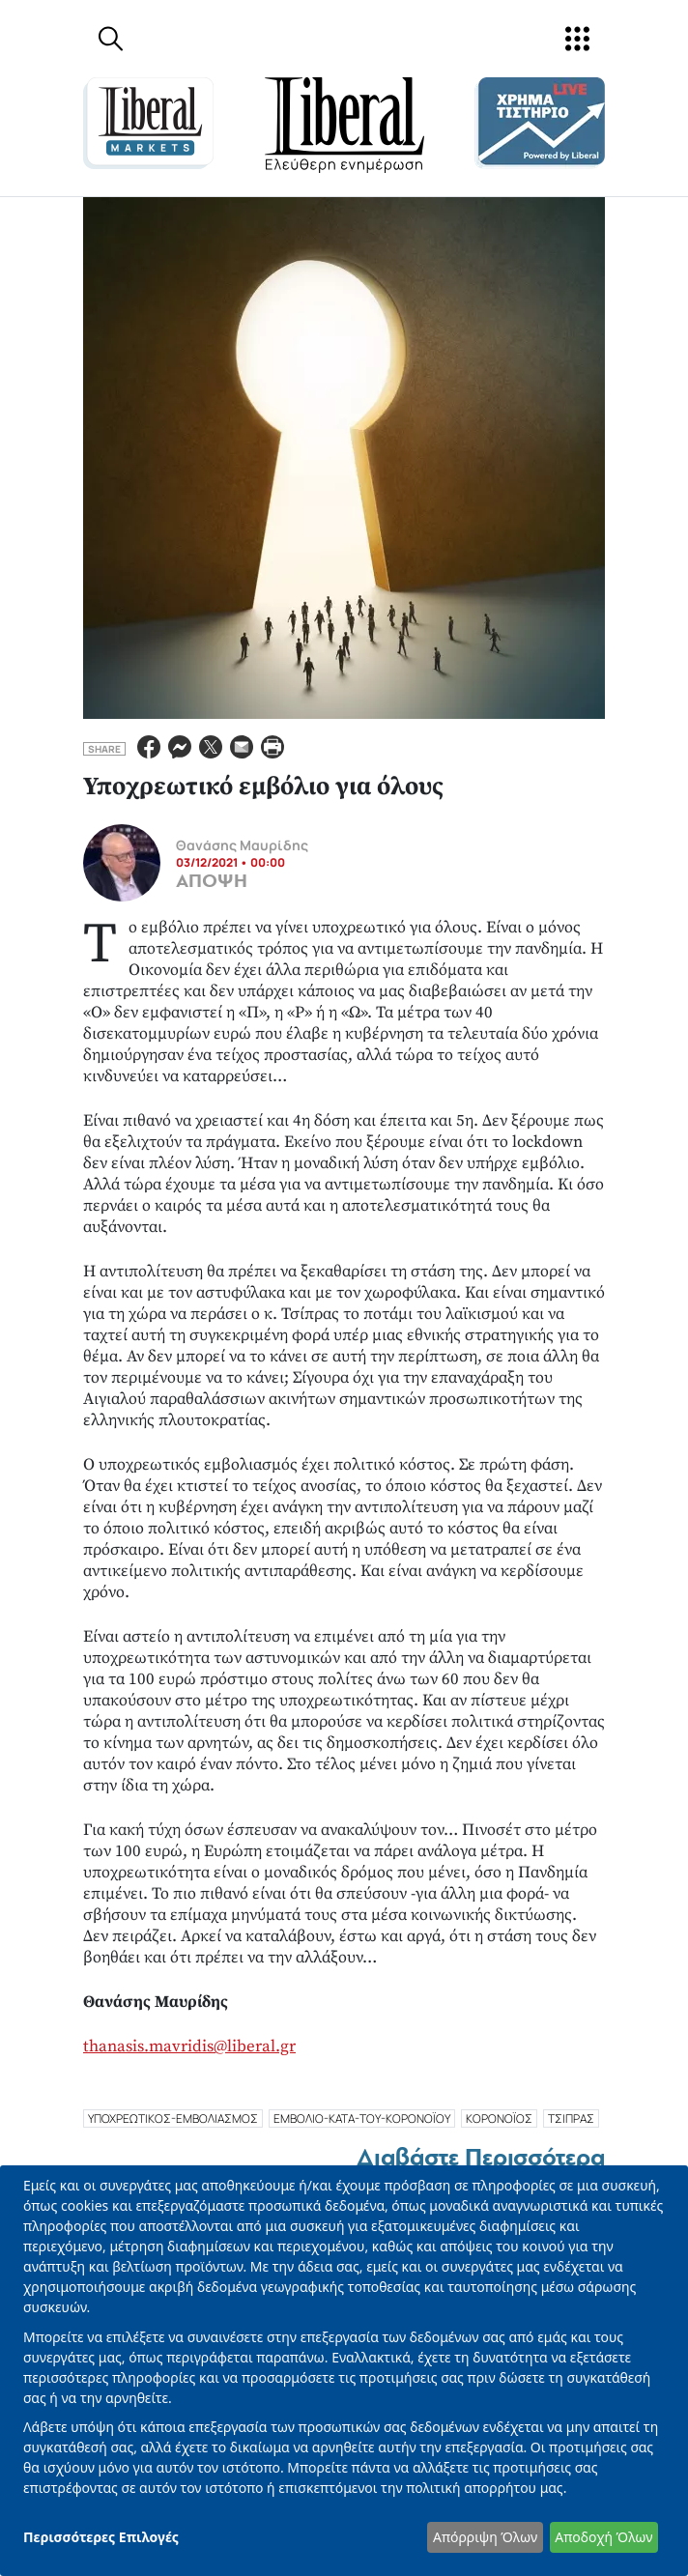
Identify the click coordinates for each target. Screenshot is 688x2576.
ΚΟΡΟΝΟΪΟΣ (499, 2118)
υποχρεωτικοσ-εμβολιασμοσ (173, 2118)
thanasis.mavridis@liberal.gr (189, 2046)
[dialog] (344, 2370)
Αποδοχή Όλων (603, 2537)
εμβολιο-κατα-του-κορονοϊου (361, 2118)
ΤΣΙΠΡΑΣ (571, 2118)
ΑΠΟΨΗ (211, 881)
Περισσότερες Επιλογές (101, 2537)
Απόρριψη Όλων (485, 2537)
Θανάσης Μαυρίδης (242, 845)
